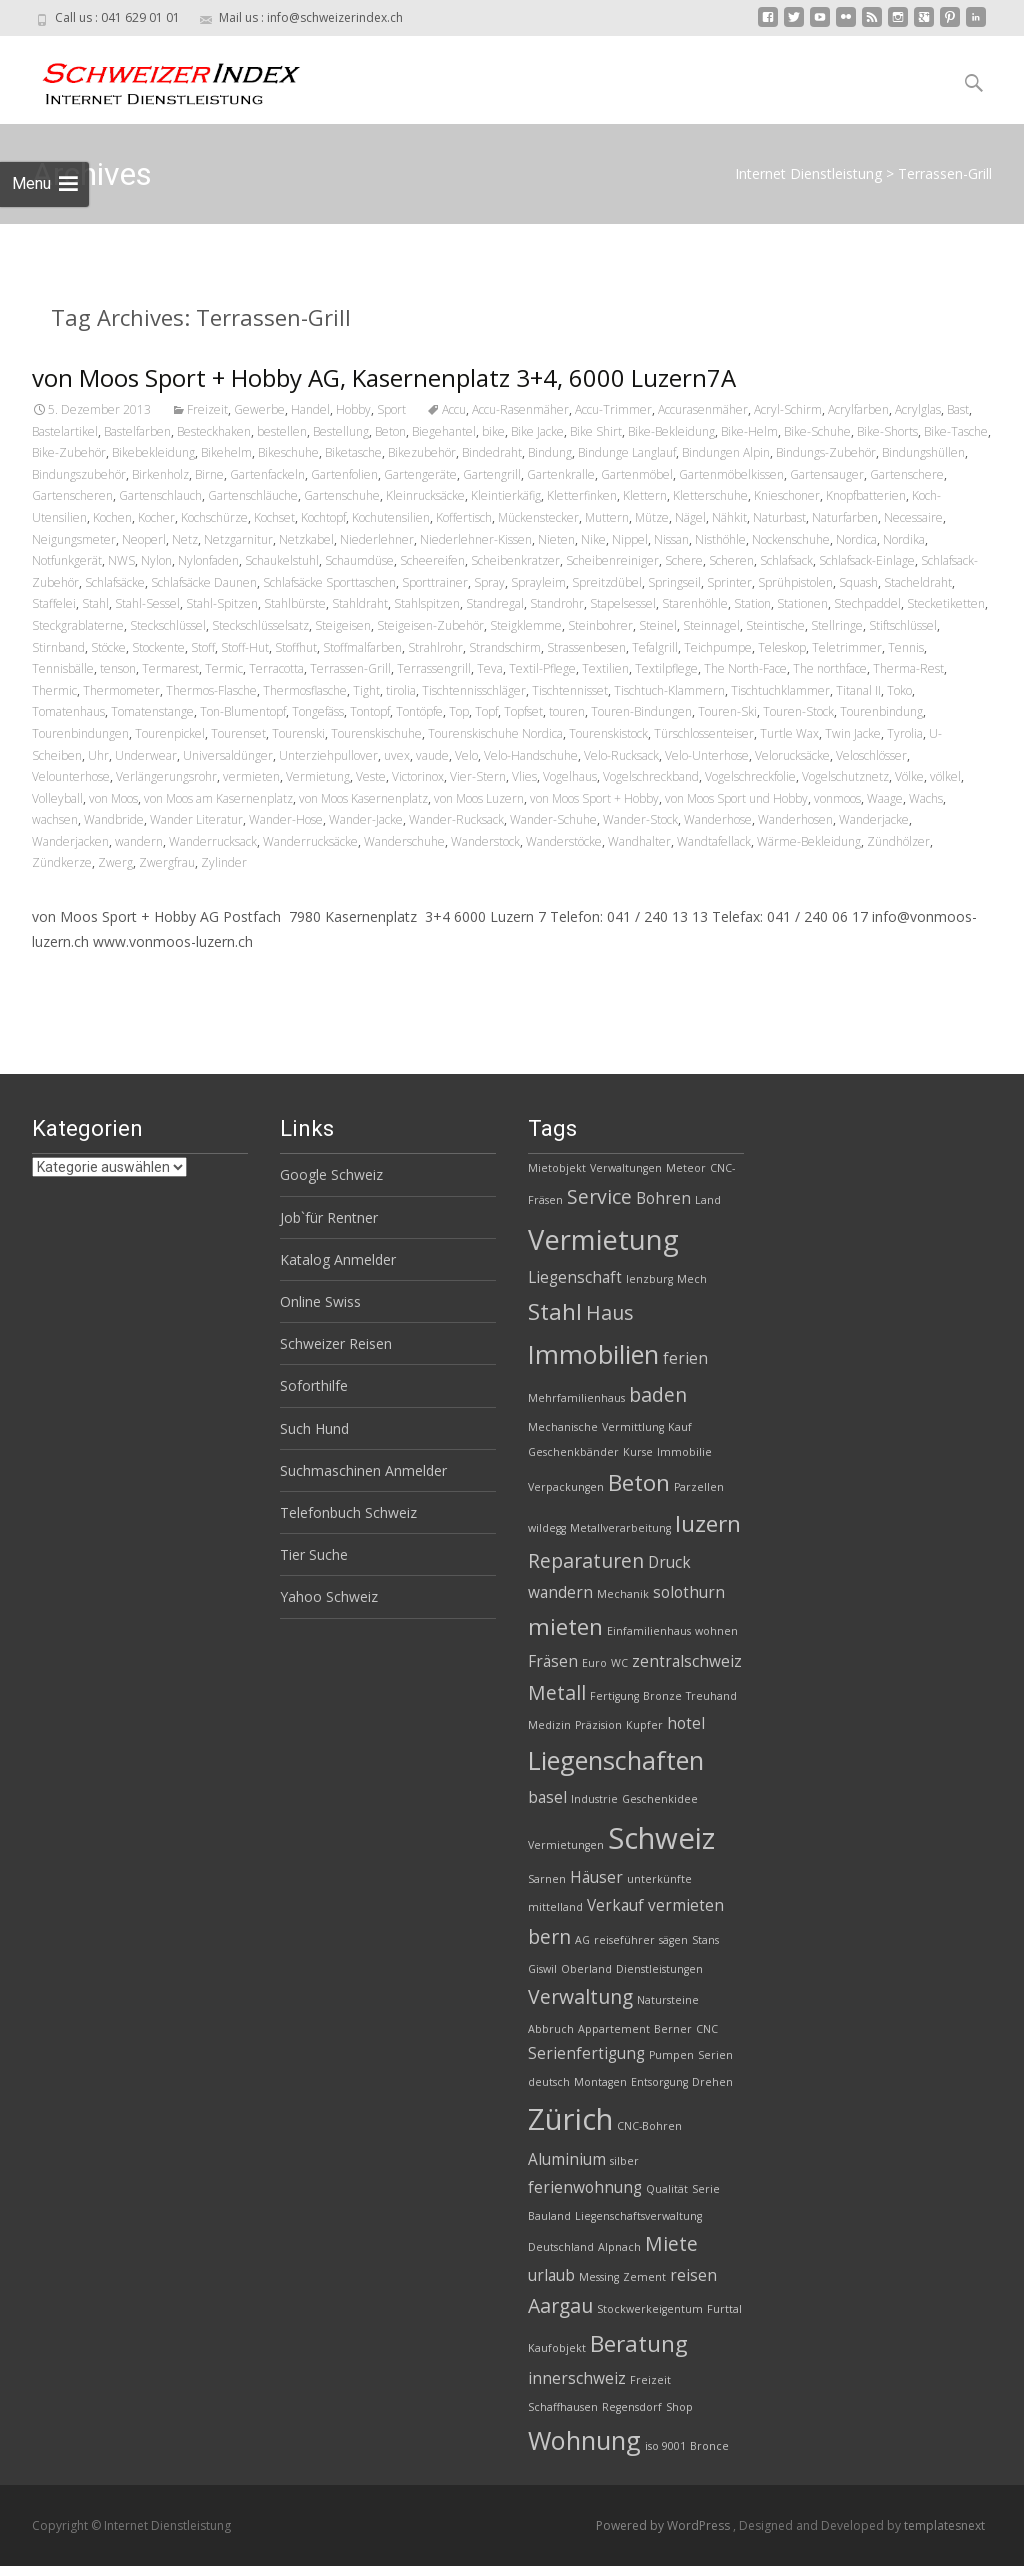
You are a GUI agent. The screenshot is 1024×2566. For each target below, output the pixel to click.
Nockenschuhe (791, 539)
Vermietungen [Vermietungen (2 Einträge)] (566, 1845)
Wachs (926, 798)
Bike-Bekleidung (671, 431)
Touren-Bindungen (641, 711)
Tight (366, 690)
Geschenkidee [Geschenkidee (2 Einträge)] (660, 1799)
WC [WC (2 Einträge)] (619, 1663)
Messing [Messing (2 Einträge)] (599, 2277)
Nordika (904, 539)
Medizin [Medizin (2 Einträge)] (549, 1725)
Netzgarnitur (238, 539)
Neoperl (144, 539)
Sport (391, 409)
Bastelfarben (137, 431)
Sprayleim (538, 582)
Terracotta (276, 668)
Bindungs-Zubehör (826, 452)
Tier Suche (314, 1554)
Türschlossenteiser (704, 733)
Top (459, 711)
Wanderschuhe (404, 841)
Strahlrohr (435, 647)
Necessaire (913, 517)
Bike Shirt (596, 431)
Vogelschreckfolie (750, 776)
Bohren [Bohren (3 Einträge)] (663, 1198)
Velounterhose (71, 776)
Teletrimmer (847, 647)
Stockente (158, 647)
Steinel (658, 625)
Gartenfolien (344, 474)
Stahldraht (360, 603)
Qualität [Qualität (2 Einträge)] (667, 2189)
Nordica (856, 539)
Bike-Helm (749, 431)
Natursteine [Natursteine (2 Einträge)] (668, 2000)
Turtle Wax (789, 733)
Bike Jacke (537, 431)
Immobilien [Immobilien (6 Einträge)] (593, 1354)
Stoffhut (296, 647)
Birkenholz (160, 474)
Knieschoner (787, 495)
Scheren (731, 560)
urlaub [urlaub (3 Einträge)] (551, 2275)
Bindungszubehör (79, 474)
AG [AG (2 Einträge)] (582, 1940)
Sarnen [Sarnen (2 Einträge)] (547, 1879)
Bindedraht (492, 452)
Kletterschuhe (710, 495)
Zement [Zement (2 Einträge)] (644, 2277)
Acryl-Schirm (788, 409)
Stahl (95, 603)
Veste (371, 776)
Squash (858, 582)
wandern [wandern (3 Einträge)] (560, 1592)
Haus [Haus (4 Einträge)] (609, 1312)
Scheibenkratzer (515, 560)
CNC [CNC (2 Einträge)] (707, 2029)
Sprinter (729, 582)
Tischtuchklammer (780, 690)
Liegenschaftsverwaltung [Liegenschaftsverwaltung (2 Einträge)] (638, 2216)
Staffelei (54, 603)
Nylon (156, 560)
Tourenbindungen (80, 733)
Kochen (112, 517)
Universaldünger (228, 755)
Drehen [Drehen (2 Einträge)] (712, 2082)
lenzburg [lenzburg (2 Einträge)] (649, 1279)
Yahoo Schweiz (329, 1596)
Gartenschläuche (253, 495)
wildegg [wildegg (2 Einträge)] (547, 1528)
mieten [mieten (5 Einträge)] (565, 1626)
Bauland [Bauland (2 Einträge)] (549, 2216)
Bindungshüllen (923, 452)
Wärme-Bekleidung (809, 841)
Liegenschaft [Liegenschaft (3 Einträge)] (575, 1277)
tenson (118, 668)
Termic (224, 668)
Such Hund (314, 1428)
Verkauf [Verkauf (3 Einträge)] (615, 1905)
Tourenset (238, 733)
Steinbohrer (600, 625)
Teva (490, 668)
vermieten (251, 776)
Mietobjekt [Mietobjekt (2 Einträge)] (557, 1168)
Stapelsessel (623, 603)
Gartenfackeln (267, 474)
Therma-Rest (908, 668)
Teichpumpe (718, 647)
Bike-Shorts (887, 431)
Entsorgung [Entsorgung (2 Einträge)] (659, 2082)
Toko (899, 690)
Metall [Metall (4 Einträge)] (557, 1692)
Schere (684, 560)
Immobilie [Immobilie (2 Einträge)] (684, 1452)
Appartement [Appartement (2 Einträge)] (614, 2029)
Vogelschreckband (651, 776)
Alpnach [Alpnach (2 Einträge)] (619, 2247)
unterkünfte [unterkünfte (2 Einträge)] (659, 1879)
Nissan (671, 539)
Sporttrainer (435, 582)
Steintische (775, 625)
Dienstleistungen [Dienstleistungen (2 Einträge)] (659, 1969)
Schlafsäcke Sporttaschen (329, 582)
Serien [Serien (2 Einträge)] (715, 2055)
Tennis (906, 647)
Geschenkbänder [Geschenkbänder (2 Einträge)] (573, 1452)
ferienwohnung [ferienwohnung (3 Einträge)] (585, 2187)
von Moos (113, 798)
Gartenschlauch (160, 495)
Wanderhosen (795, 819)
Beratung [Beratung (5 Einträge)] (639, 2343)
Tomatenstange (152, 711)
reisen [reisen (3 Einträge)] (693, 2275)
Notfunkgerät (67, 560)
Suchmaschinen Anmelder (363, 1470)
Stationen (802, 603)
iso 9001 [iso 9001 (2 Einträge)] (665, 2446)
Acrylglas (918, 409)
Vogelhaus (570, 776)
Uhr (98, 755)
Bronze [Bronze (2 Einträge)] (662, 1696)
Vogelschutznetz (845, 776)
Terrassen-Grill (350, 668)
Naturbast (779, 517)
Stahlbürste (295, 603)
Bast (958, 409)
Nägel (690, 517)
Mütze (652, 517)
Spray (489, 582)
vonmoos (837, 798)
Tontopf (370, 711)
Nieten (556, 539)
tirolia (401, 690)
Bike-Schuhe (817, 431)
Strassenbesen (586, 647)
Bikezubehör (422, 452)
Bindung (550, 452)
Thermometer (121, 690)
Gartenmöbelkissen (731, 474)
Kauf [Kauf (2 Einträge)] (680, 1427)
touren (567, 711)
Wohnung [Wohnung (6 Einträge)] (584, 2440)
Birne (209, 474)
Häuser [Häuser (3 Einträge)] (596, 1877)
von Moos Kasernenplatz (363, 798)
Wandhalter (639, 841)
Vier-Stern (478, 776)
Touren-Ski (727, 711)
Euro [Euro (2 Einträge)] (594, 1663)
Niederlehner (377, 539)
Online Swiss (320, 1301)
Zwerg (115, 862)
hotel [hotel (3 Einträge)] (686, 1723)
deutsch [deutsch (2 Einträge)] (549, 2082)
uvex (397, 755)
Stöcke (108, 647)
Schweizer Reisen (336, 1343)
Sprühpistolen (795, 582)
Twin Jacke (853, 733)
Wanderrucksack (213, 841)
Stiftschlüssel (903, 625)
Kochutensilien (391, 517)
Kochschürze (214, 517)
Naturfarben (845, 517)
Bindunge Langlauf (627, 452)
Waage (885, 798)
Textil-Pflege (542, 668)
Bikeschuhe (288, 452)
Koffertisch (464, 517)
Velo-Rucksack (621, 755)
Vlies (524, 776)
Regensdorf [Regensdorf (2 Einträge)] (632, 2407)
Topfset (523, 711)
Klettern (645, 495)
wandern (139, 841)
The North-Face (745, 668)
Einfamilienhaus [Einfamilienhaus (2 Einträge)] (649, 1631)
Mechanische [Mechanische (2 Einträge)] (563, 1427)
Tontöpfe (419, 711)
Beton (390, 431)
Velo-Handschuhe (531, 755)
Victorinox (418, 776)
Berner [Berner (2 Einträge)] (673, 2029)
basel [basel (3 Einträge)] (547, 1797)
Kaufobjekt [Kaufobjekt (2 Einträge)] (557, 2348)
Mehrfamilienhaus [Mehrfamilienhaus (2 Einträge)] (576, 1398)
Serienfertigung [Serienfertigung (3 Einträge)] (586, 2053)
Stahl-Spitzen (222, 603)
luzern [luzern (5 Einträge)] (708, 1523)
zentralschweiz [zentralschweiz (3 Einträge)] (687, 1661)
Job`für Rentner (329, 1217)
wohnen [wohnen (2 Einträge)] (716, 1631)
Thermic (54, 690)
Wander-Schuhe (553, 819)
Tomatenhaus (68, 711)
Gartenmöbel (637, 474)
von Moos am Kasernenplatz (218, 798)
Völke (909, 776)
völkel (945, 776)
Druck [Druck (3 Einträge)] (669, 1562)
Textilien (605, 668)
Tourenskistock (608, 733)
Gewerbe (259, 409)
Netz (185, 539)
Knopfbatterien (866, 495)
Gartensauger (827, 474)
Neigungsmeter (74, 539)
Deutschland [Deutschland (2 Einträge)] (561, 2247)
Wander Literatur (196, 819)
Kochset (274, 517)
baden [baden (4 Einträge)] (658, 1394)
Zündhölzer (898, 841)
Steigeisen (343, 625)
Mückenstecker (538, 517)
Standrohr (557, 603)
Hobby (353, 409)
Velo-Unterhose (707, 755)
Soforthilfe (314, 1385)
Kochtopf (323, 517)
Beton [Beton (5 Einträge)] (639, 1482)
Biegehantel (444, 431)
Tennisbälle (63, 668)
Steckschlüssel (168, 625)
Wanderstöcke (564, 841)
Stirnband (58, 647)
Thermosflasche (305, 690)
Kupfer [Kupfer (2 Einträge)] (644, 1725)
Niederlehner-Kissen (476, 539)
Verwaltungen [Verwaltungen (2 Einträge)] (626, 1168)
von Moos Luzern (479, 798)
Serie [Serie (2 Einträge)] (706, 2189)
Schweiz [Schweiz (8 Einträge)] (661, 1838)
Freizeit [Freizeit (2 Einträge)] (650, 2380)
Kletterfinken (582, 495)
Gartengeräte (420, 474)
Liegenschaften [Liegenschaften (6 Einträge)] (616, 1760)
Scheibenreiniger (612, 560)
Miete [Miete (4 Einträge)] (671, 2243)
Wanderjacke (874, 819)
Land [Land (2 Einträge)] (708, 1200)
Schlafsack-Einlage (867, 560)
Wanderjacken (70, 841)
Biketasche (353, 452)
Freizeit (207, 409)
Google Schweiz (331, 1174)
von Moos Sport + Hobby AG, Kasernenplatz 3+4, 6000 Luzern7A (384, 377)
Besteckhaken (214, 431)
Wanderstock (485, 841)
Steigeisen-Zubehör (430, 625)
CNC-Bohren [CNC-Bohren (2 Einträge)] (649, 2126)
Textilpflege (666, 668)
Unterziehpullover (328, 755)
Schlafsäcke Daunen (204, 582)
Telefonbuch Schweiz (348, 1512)
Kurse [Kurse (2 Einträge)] (638, 1452)
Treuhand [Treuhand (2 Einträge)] (711, 1696)
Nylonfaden (208, 560)
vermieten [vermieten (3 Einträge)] (686, 1905)
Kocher (156, 517)
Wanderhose (718, 819)
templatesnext (944, 2525)
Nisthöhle (720, 539)
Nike (593, 539)
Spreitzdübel (607, 582)
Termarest (170, 668)
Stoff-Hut (245, 647)
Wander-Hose (286, 819)
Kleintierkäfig (506, 495)
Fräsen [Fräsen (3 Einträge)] (553, 1661)
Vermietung (318, 776)
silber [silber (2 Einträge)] (624, 2161)
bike (493, 431)
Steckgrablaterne (78, 625)
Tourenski (298, 733)
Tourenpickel (170, 733)
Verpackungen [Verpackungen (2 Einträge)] (566, 1487)
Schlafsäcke (115, 582)
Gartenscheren (72, 495)
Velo (466, 755)
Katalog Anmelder (338, 1259)
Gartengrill (492, 474)
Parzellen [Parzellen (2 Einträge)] (699, 1487)
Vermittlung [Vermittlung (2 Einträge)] (633, 1427)
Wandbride (114, 819)
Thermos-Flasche (211, 690)
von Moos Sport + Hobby (594, 798)
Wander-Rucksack (456, 819)
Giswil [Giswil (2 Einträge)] (542, 1969)
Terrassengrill (434, 668)
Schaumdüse (359, 560)
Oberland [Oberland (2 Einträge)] (586, 1969)
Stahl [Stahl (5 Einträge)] (555, 1311)
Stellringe (837, 625)
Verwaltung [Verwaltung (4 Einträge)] (580, 1996)
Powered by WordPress (664, 2525)
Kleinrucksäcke (425, 495)
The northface (830, 668)
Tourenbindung (881, 711)
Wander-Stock (640, 819)
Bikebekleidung (153, 452)
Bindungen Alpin (726, 452)
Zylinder (224, 862)
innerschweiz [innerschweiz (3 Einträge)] (577, 2378)
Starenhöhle (695, 603)
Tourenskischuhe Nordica (495, 733)
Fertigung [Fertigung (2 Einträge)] (614, 1696)
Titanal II (858, 690)
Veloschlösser (871, 755)
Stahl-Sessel (147, 603)
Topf (486, 711)
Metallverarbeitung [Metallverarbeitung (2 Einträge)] (620, 1528)
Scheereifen (432, 560)
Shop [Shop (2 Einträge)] (679, 2407)
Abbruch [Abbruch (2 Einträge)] (551, 2029)
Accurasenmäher (703, 409)
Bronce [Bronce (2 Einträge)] (709, 2446)
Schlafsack (786, 560)
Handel (310, 409)
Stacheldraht (918, 582)
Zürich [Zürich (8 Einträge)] (570, 2119)
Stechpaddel (867, 603)
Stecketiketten (946, 603)
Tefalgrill (655, 647)
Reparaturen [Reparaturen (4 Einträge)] (586, 1560)
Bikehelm (226, 452)
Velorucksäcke (792, 755)
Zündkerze (62, 862)
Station (752, 603)
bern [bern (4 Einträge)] (549, 1936)
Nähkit (729, 517)
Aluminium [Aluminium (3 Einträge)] (567, 2159)
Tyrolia (905, 733)
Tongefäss (318, 711)
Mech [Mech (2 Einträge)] (692, 1279)
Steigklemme (526, 625)
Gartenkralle (561, 474)
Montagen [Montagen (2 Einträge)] (600, 2082)
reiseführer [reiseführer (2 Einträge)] (624, 1940)
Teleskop (782, 647)
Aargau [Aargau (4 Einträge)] (560, 2305)
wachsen (55, 819)
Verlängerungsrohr (166, 776)
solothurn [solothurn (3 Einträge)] (689, 1592)
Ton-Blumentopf (243, 711)
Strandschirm (505, 647)
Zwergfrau (167, 862)
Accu (454, 409)
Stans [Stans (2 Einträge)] (705, 1940)
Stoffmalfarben (362, 647)
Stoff (203, 647)
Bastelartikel (65, 431)
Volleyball (57, 798)
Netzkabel (306, 539)
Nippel (630, 539)
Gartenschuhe (342, 495)
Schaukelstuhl (282, 560)
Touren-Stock (798, 711)
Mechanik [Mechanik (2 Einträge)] (623, 1594)
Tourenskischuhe (376, 733)
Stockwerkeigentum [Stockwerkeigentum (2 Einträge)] (650, 2309)
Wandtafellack (714, 841)
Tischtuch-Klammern (669, 690)
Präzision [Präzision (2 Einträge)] (598, 1725)
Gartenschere (907, 474)
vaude (432, 755)
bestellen (282, 431)
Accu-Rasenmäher (520, 409)
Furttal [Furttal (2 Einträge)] (724, 2309)
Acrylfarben (858, 409)
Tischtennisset (570, 690)
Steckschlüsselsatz (260, 625)
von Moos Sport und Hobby (736, 798)
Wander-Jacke (366, 819)
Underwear (146, 755)
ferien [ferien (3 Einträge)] (685, 1358)
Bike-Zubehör (69, 452)
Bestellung (341, 431)
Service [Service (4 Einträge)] (599, 1196)
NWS (121, 560)
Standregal (495, 603)
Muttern (607, 517)
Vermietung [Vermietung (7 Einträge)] (603, 1239)
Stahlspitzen (427, 603)
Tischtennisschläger (474, 690)
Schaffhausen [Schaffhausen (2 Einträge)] (563, 2407)
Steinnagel (711, 625)
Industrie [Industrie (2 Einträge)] (594, 1799)
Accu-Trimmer (613, 409)
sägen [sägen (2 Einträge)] (673, 1940)
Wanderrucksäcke (310, 841)
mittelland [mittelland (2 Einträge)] (555, 1907)
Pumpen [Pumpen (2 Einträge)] (671, 2055)
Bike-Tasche (956, 431)
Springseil (674, 582)
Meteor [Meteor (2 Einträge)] (686, 1168)
